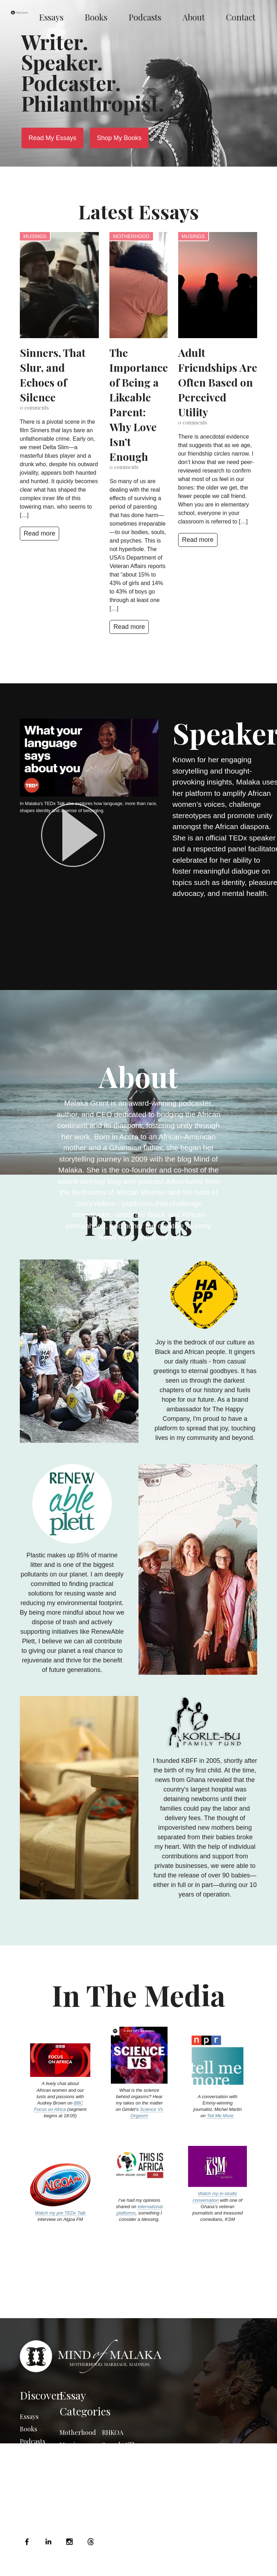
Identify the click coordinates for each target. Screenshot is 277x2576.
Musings (34, 236)
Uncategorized (120, 2487)
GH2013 (112, 2500)
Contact (240, 17)
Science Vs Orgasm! (146, 2112)
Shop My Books (119, 137)
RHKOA (112, 2432)
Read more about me (139, 1237)
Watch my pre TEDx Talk (60, 2213)
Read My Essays (52, 137)
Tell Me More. (220, 2115)
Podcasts (145, 17)
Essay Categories (85, 2403)
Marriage (73, 2445)
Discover (40, 2395)
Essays (51, 17)
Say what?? (118, 2445)
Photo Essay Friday (77, 2486)
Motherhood (131, 236)
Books (96, 17)
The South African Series (117, 2466)
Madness (72, 2457)
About (193, 17)
